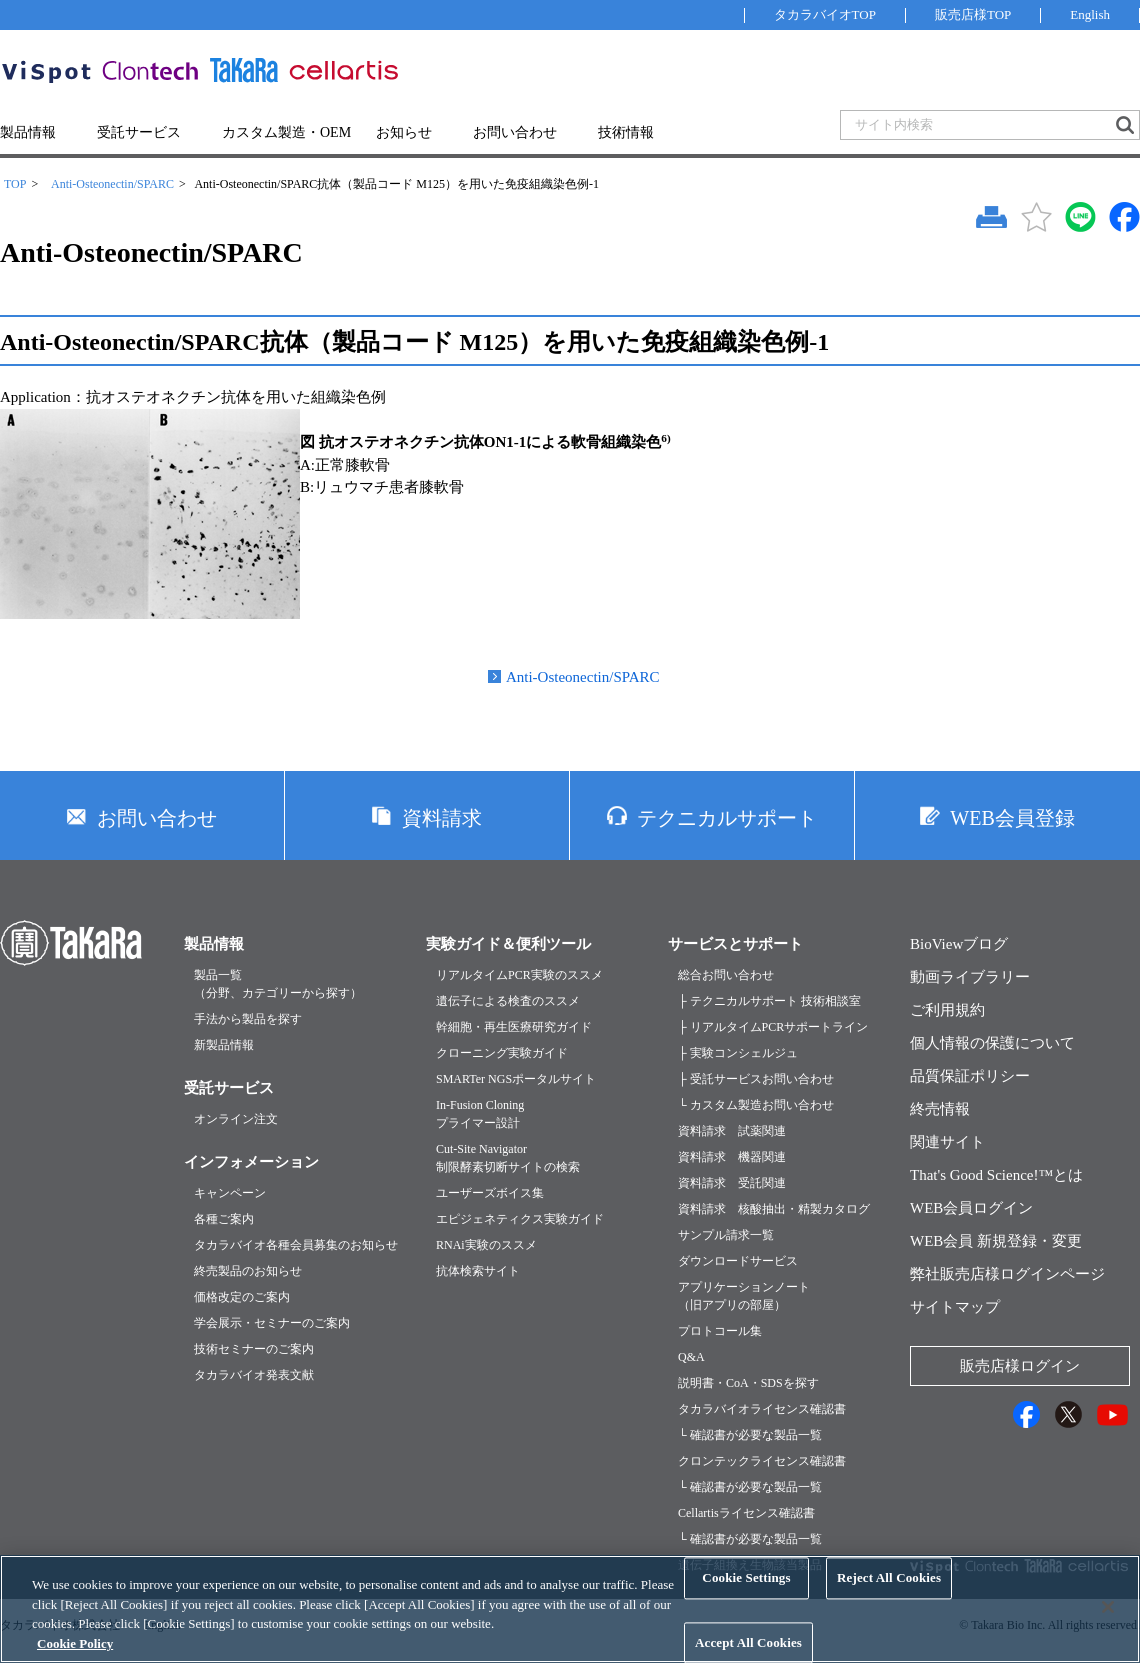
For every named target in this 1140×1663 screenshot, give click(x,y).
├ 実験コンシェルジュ (738, 1053)
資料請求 (442, 818)
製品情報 (28, 132)
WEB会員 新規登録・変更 (996, 1241)
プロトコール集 (720, 1331)
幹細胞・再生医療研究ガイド (514, 1027)
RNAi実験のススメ (486, 1245)
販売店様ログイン (1020, 1366)
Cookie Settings (746, 1591)
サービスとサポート (735, 944)
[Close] (1108, 1621)
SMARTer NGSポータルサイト (516, 1079)
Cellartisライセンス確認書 (746, 1513)
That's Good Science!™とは (996, 1175)
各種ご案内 (224, 1219)
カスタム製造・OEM (286, 132)
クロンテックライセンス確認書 (762, 1461)
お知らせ (404, 132)
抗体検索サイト (478, 1271)
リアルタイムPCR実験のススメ (519, 975)
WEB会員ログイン (971, 1208)
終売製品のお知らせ (248, 1271)
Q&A (691, 1357)
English (1090, 14)
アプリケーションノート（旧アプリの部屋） (744, 1296)
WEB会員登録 (1012, 818)
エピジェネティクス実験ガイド (520, 1219)
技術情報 (626, 132)
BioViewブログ (959, 944)
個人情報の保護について (992, 1043)
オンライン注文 (236, 1119)
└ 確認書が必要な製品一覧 (750, 1435)
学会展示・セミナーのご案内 (272, 1323)
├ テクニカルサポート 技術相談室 (769, 1001)
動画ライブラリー (970, 977)
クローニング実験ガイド (502, 1053)
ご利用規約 (947, 1010)
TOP (15, 184)
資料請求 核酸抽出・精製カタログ (774, 1209)
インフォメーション (251, 1162)
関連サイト (947, 1142)
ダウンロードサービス (738, 1261)
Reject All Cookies (889, 1591)
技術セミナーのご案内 (254, 1349)
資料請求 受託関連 (732, 1183)
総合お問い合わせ (726, 975)
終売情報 (940, 1109)
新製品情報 (224, 1045)
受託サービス (139, 132)
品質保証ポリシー (970, 1076)
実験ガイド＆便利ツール (508, 944)
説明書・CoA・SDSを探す (748, 1383)
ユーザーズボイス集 (490, 1193)
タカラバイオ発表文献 (254, 1375)
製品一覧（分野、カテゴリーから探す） (278, 984)
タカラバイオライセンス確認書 (762, 1409)
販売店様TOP (973, 14)
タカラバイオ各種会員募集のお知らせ (296, 1245)
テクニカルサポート (727, 818)
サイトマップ (955, 1307)
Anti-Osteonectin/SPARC (112, 184)
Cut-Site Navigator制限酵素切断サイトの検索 (508, 1158)
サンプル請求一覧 (726, 1235)
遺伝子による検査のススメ (508, 1001)
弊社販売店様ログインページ (1007, 1274)
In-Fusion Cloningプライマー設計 (480, 1114)
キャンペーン (230, 1193)
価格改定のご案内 (242, 1297)
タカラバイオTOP (825, 14)
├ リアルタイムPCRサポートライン (773, 1027)
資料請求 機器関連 (732, 1157)
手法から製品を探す (248, 1019)
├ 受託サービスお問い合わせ (756, 1079)
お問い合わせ (515, 132)
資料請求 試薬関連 (732, 1131)
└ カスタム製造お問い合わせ (756, 1105)
